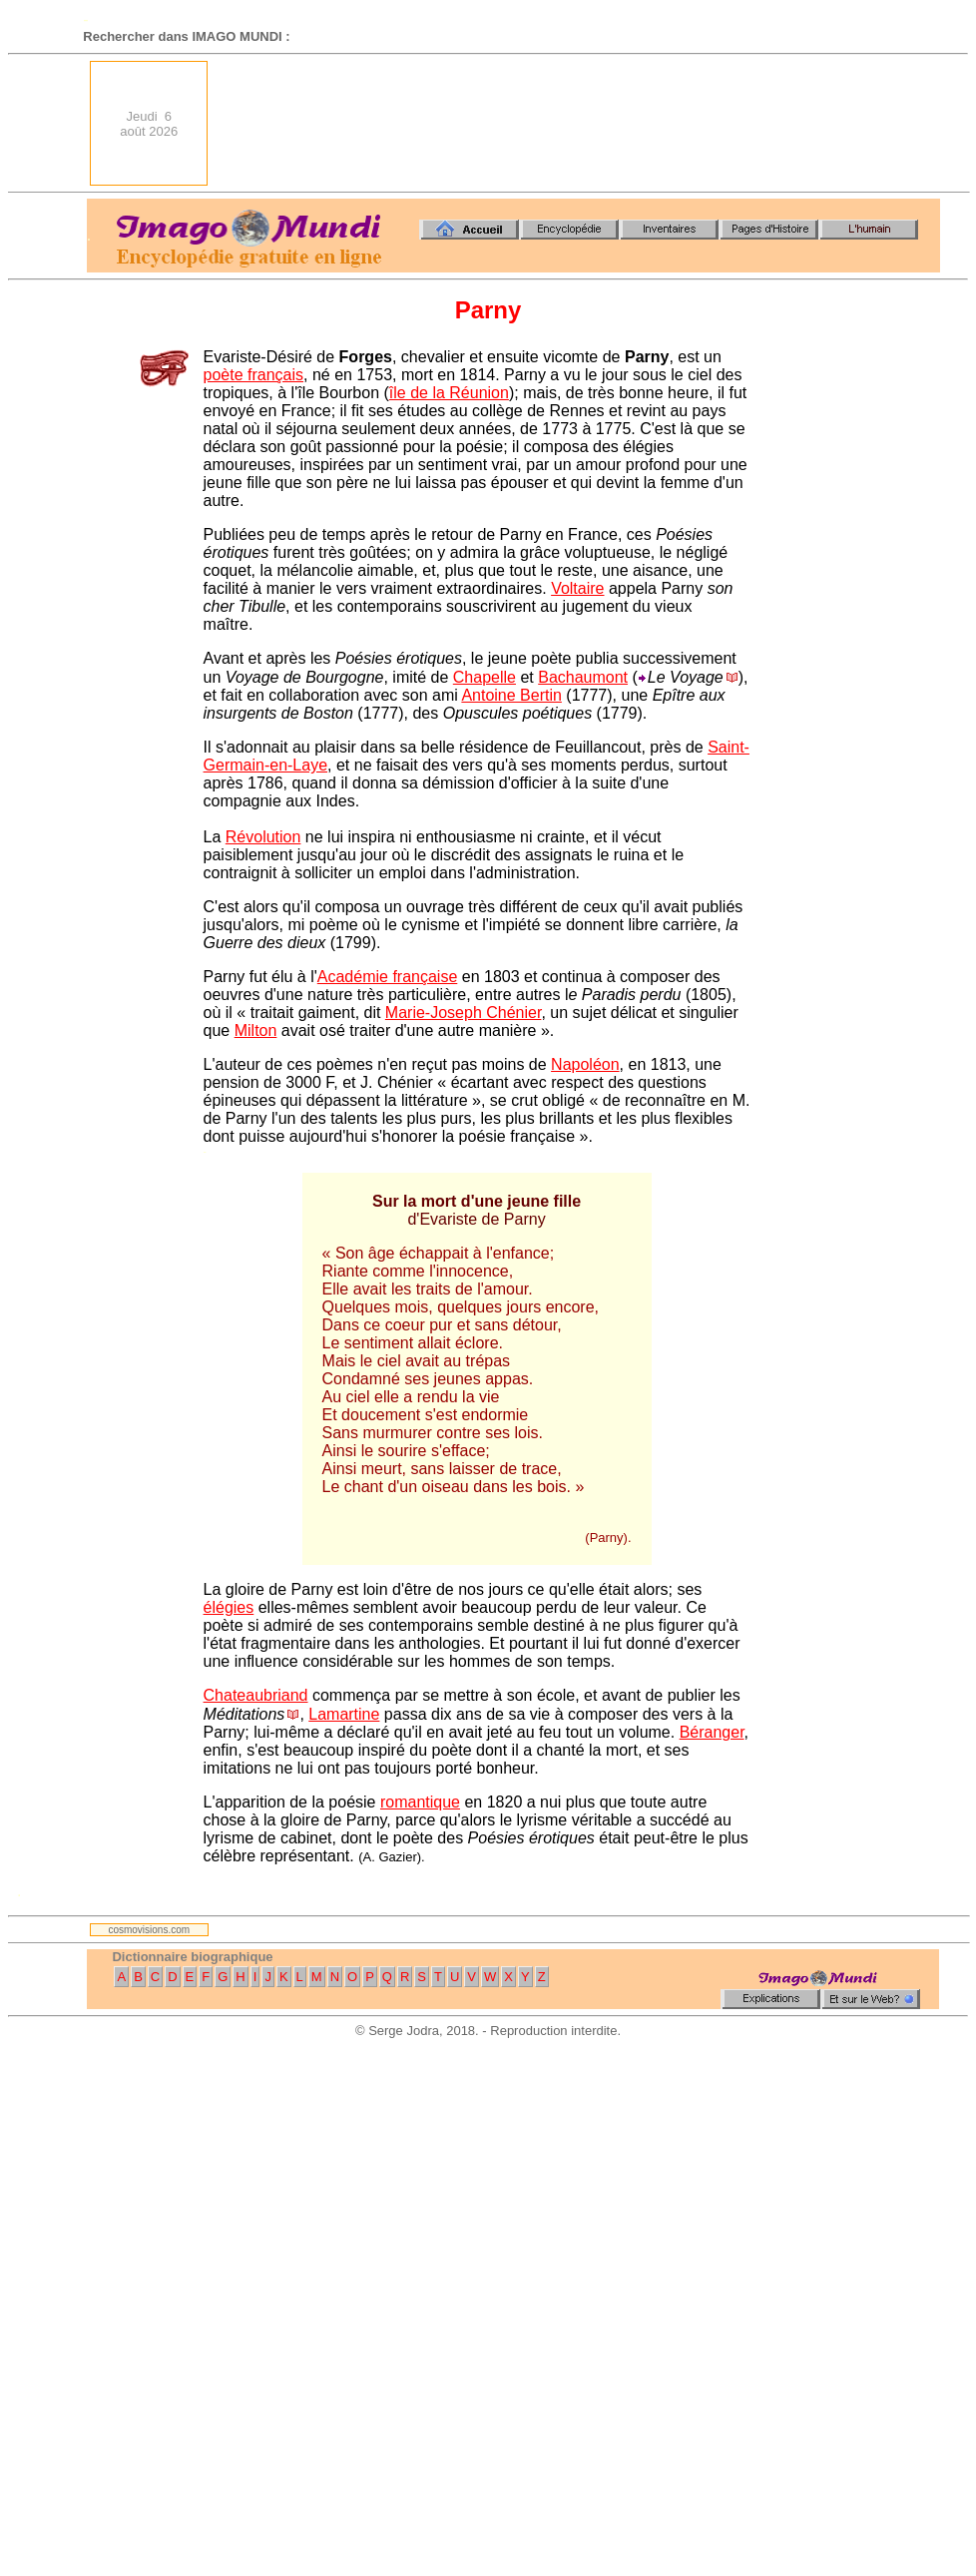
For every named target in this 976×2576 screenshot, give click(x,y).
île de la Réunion (449, 392)
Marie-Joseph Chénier (463, 1012)
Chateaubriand (256, 1695)
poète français (254, 374)
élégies (229, 1607)
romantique (420, 1802)
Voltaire (577, 588)
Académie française (387, 976)
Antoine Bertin (511, 695)
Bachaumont (583, 677)
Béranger (712, 1732)
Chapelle (484, 677)
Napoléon (585, 1064)
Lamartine (343, 1714)
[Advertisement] (869, 123)
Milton (256, 1030)
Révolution (263, 836)
